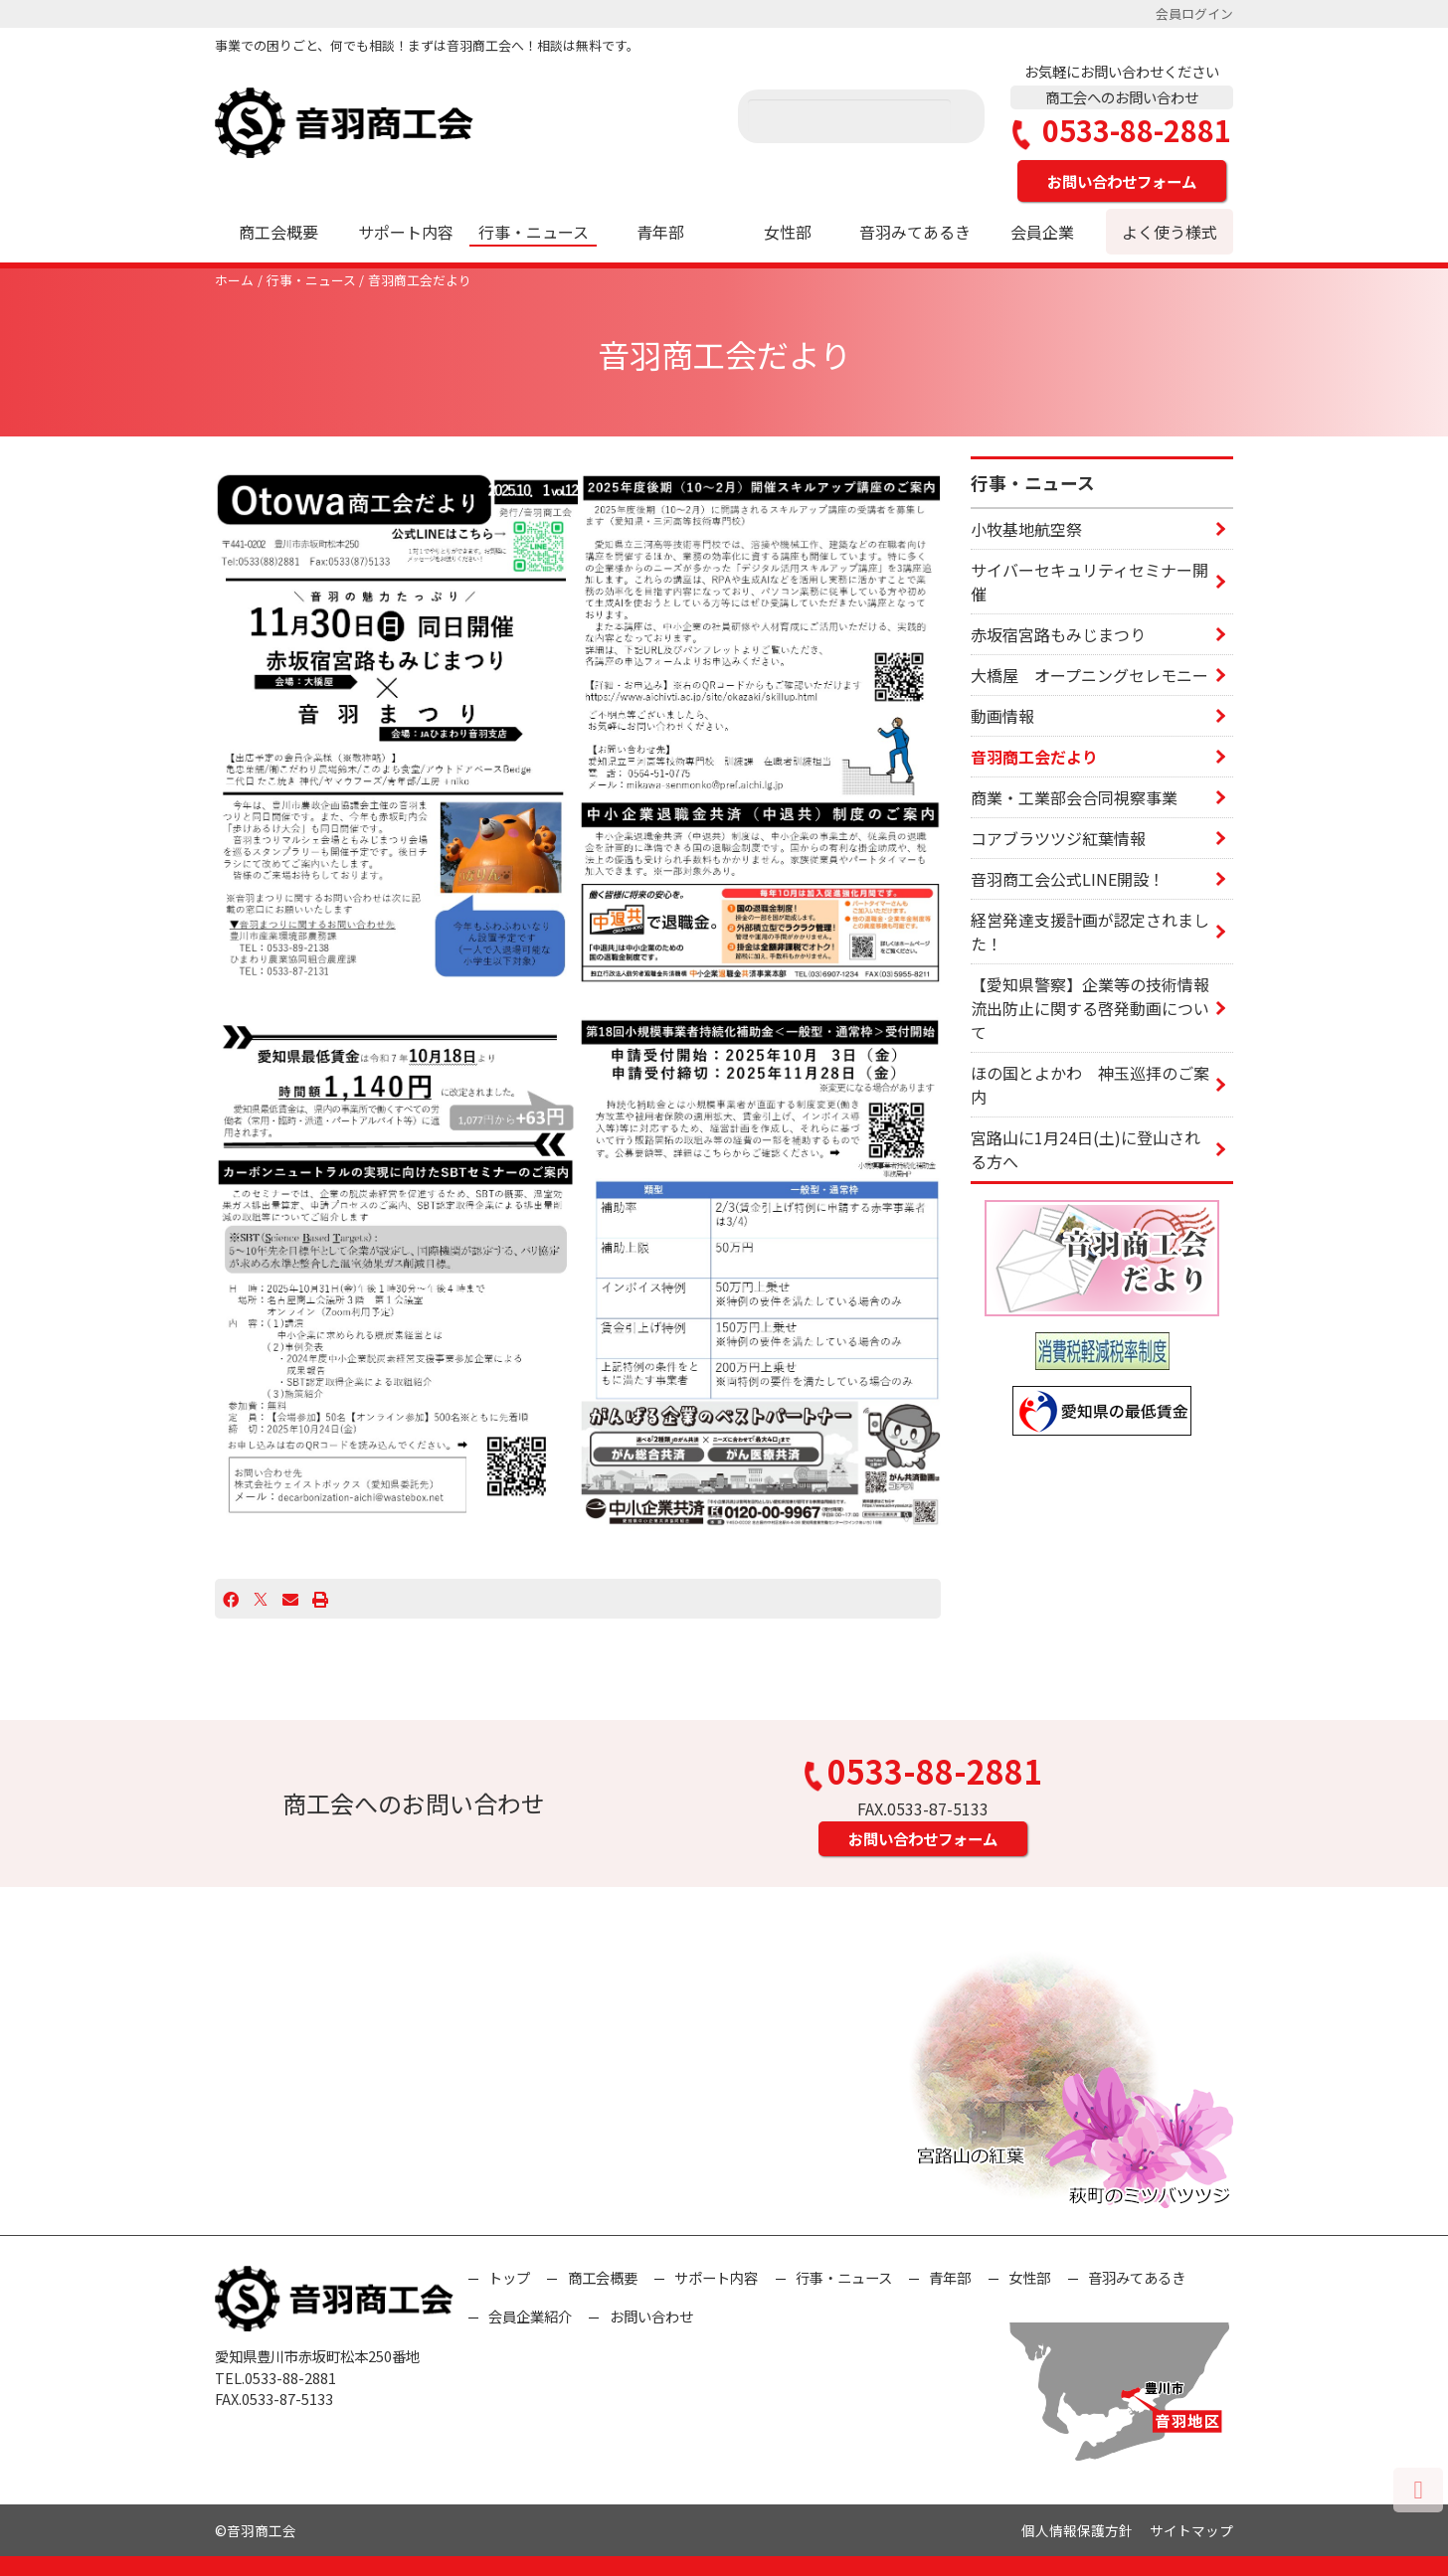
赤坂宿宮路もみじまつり (1058, 634)
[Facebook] (231, 1599)
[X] (261, 1599)
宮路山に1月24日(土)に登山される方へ (1085, 1149)
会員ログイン (1194, 13)
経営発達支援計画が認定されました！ (1090, 931)
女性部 (788, 232)
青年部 (660, 232)
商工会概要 (278, 232)
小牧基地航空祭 (1026, 529)
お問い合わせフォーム (1121, 181)
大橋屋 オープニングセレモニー (1089, 675)
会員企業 (1042, 232)
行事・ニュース (533, 232)
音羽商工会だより (419, 279)
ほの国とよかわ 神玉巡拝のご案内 (1090, 1085)
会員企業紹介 (530, 2316)
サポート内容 (405, 232)
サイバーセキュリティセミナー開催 (1089, 581)
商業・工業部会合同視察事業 (1074, 797)
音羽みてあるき (915, 232)
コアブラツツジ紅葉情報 (1058, 838)
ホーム (234, 279)
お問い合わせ (651, 2316)
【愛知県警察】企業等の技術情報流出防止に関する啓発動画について (1090, 1008)
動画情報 (1002, 716)
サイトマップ (1191, 2530)
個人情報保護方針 (1077, 2530)
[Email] (290, 1599)
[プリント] (320, 1599)
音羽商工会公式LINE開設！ (1068, 879)
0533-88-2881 (1121, 130)
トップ (509, 2277)
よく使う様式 (1169, 232)
